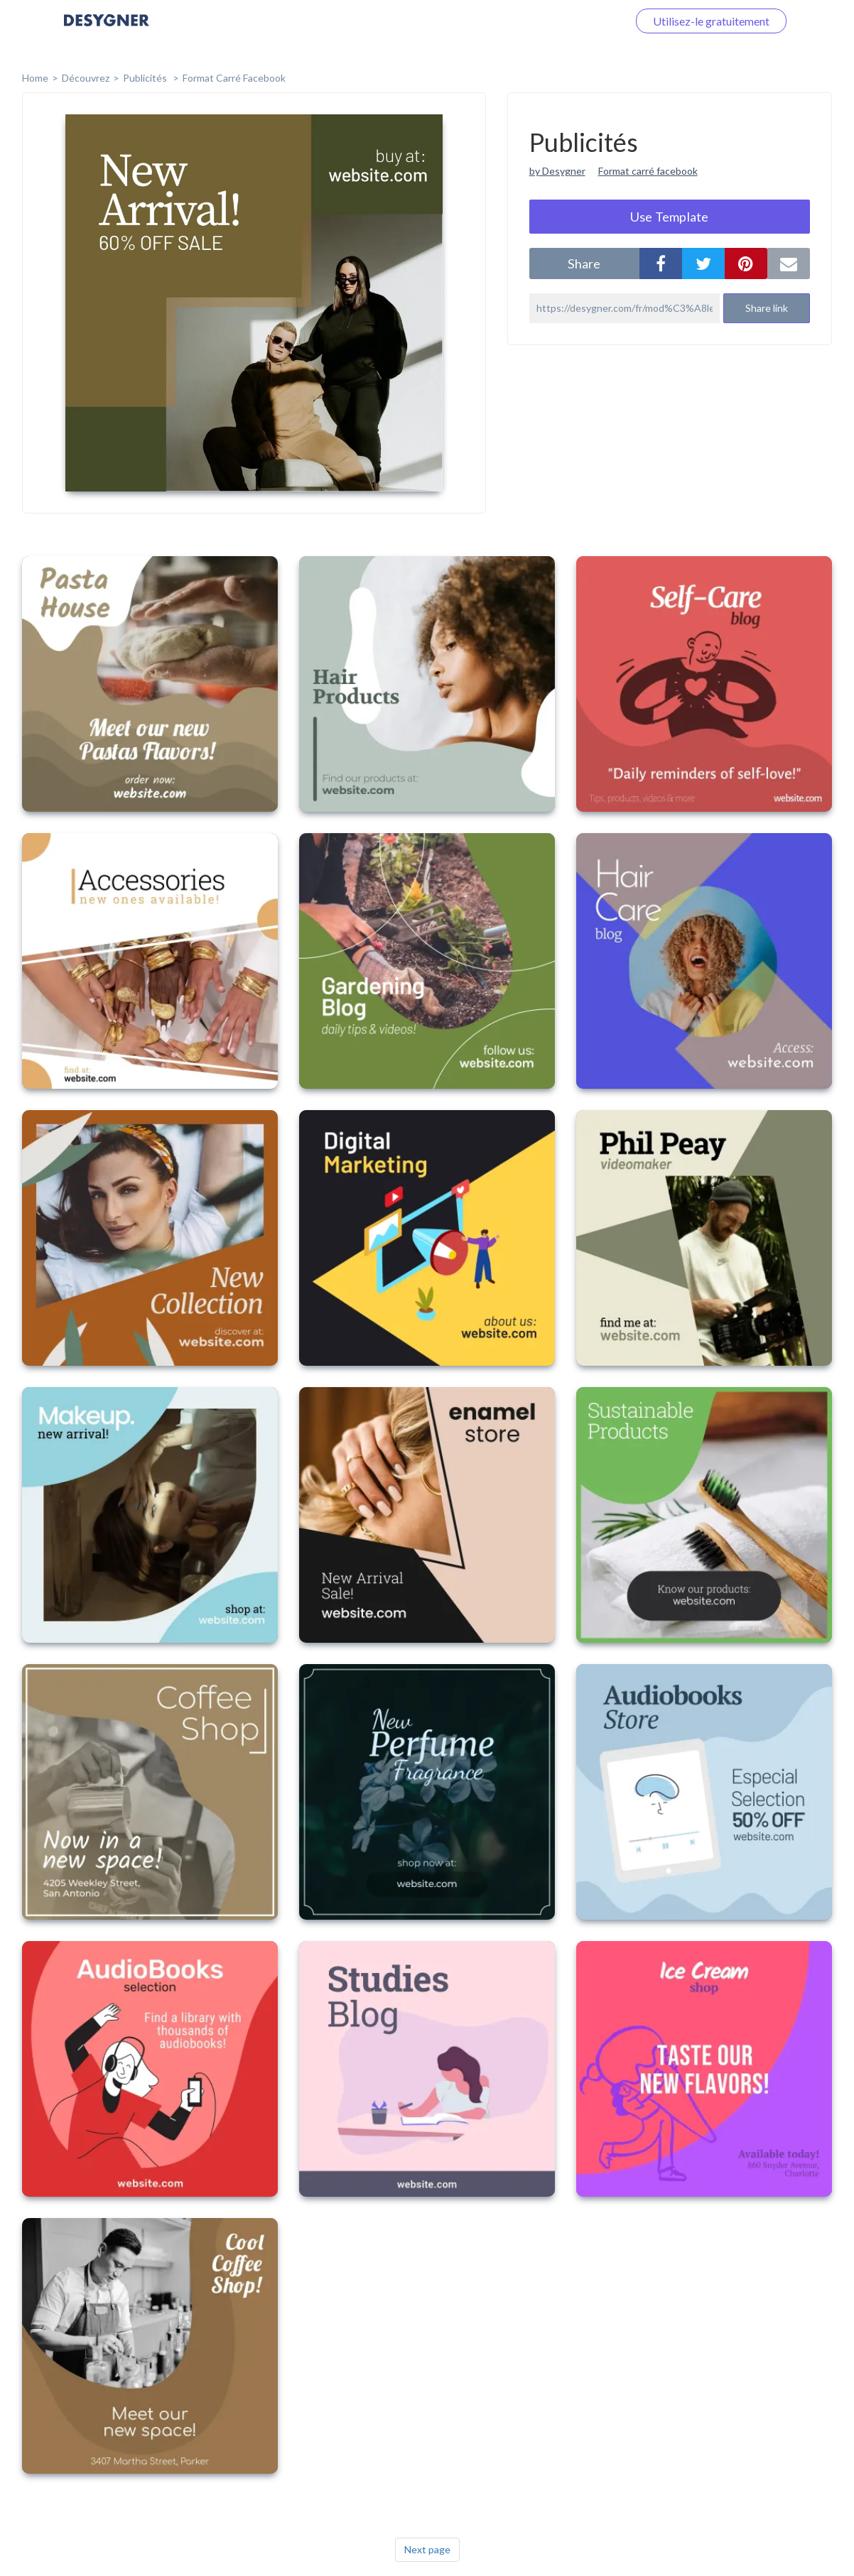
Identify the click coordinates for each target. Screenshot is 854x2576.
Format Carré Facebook (234, 78)
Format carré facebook (648, 171)
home (35, 78)
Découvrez (85, 78)
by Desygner (557, 171)
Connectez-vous (570, 21)
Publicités (146, 78)
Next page (427, 2549)
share (584, 263)
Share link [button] (766, 308)
